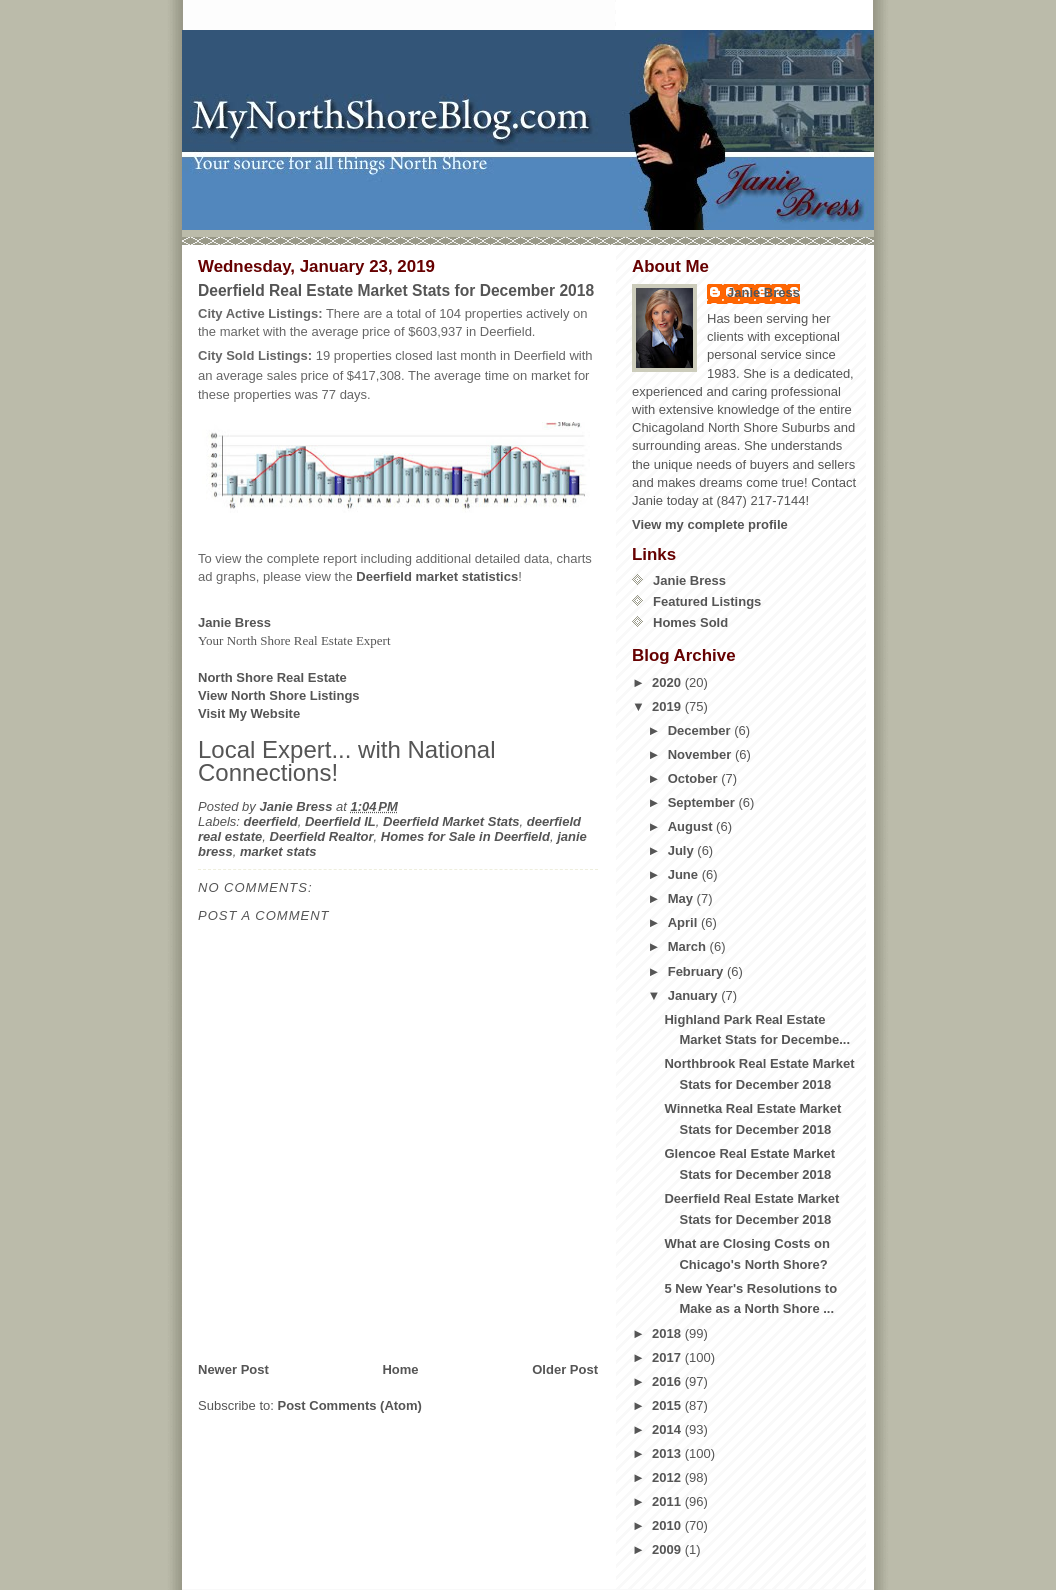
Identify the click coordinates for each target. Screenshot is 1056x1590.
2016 (668, 1381)
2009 (668, 1549)
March (689, 946)
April (684, 922)
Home (400, 1369)
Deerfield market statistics (437, 576)
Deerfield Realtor (322, 836)
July (683, 850)
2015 (668, 1405)
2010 (668, 1525)
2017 (668, 1357)
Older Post (565, 1369)
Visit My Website (249, 713)
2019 (668, 706)
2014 (668, 1429)
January (694, 995)
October (694, 778)
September (703, 802)
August (692, 826)
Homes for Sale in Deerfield (465, 836)
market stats (278, 851)
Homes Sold (690, 622)
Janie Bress (763, 292)
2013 (668, 1453)
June (685, 874)
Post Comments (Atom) (350, 1405)
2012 (668, 1477)
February (697, 971)
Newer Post (233, 1369)
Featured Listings (707, 601)
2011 (668, 1501)
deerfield (271, 821)
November (701, 754)
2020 (668, 682)
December (701, 730)
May (682, 898)
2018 (668, 1333)
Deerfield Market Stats (451, 821)
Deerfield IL (340, 821)
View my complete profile (710, 524)
